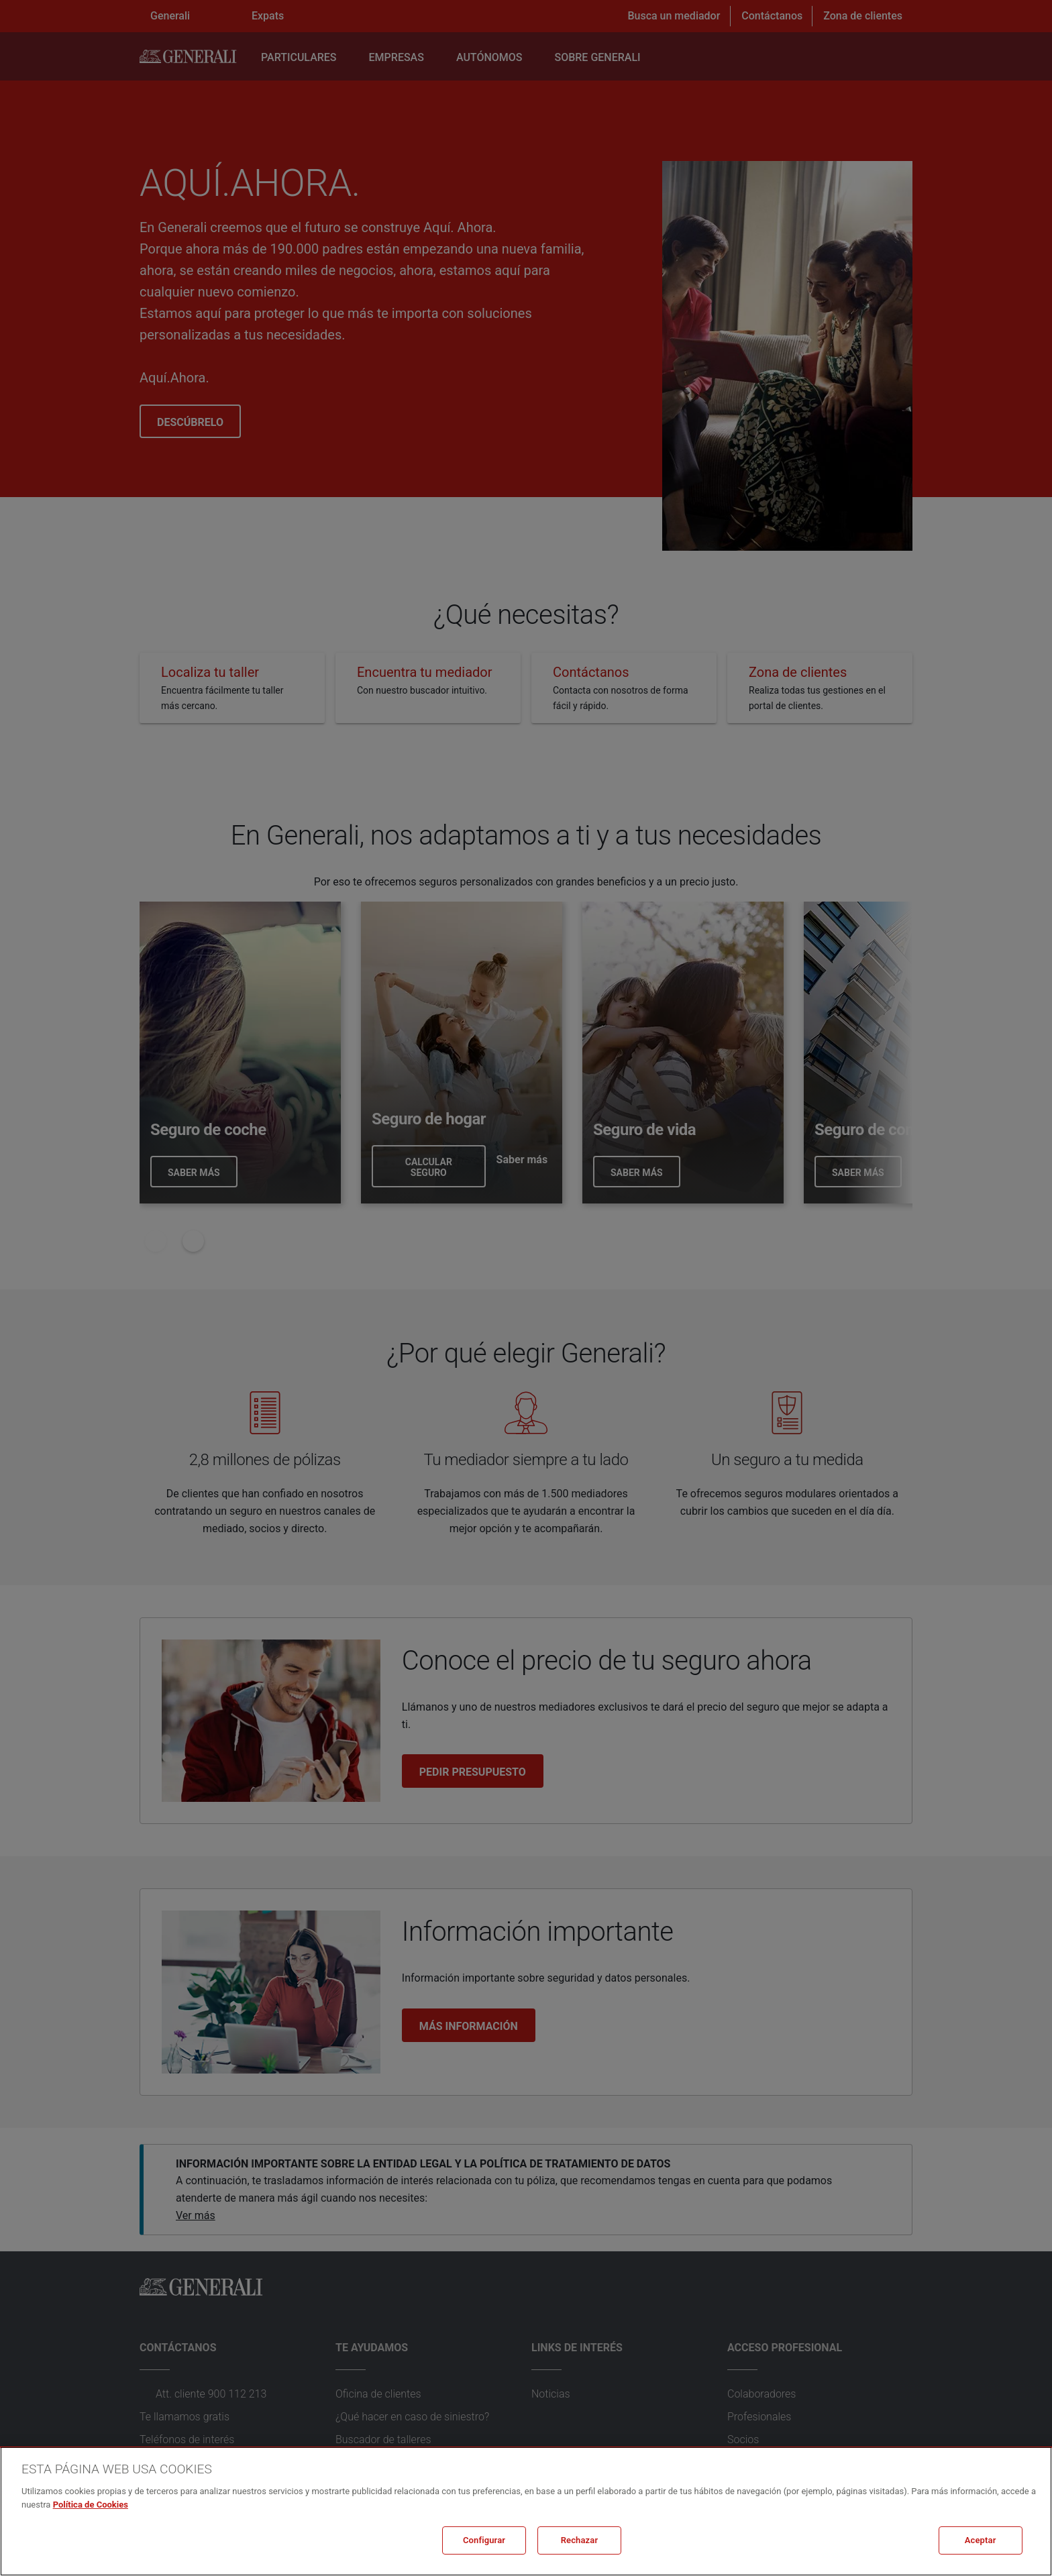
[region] (526, 2511)
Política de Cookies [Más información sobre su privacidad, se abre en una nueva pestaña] (90, 2505)
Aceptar (980, 2540)
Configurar (484, 2540)
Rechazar (579, 2540)
